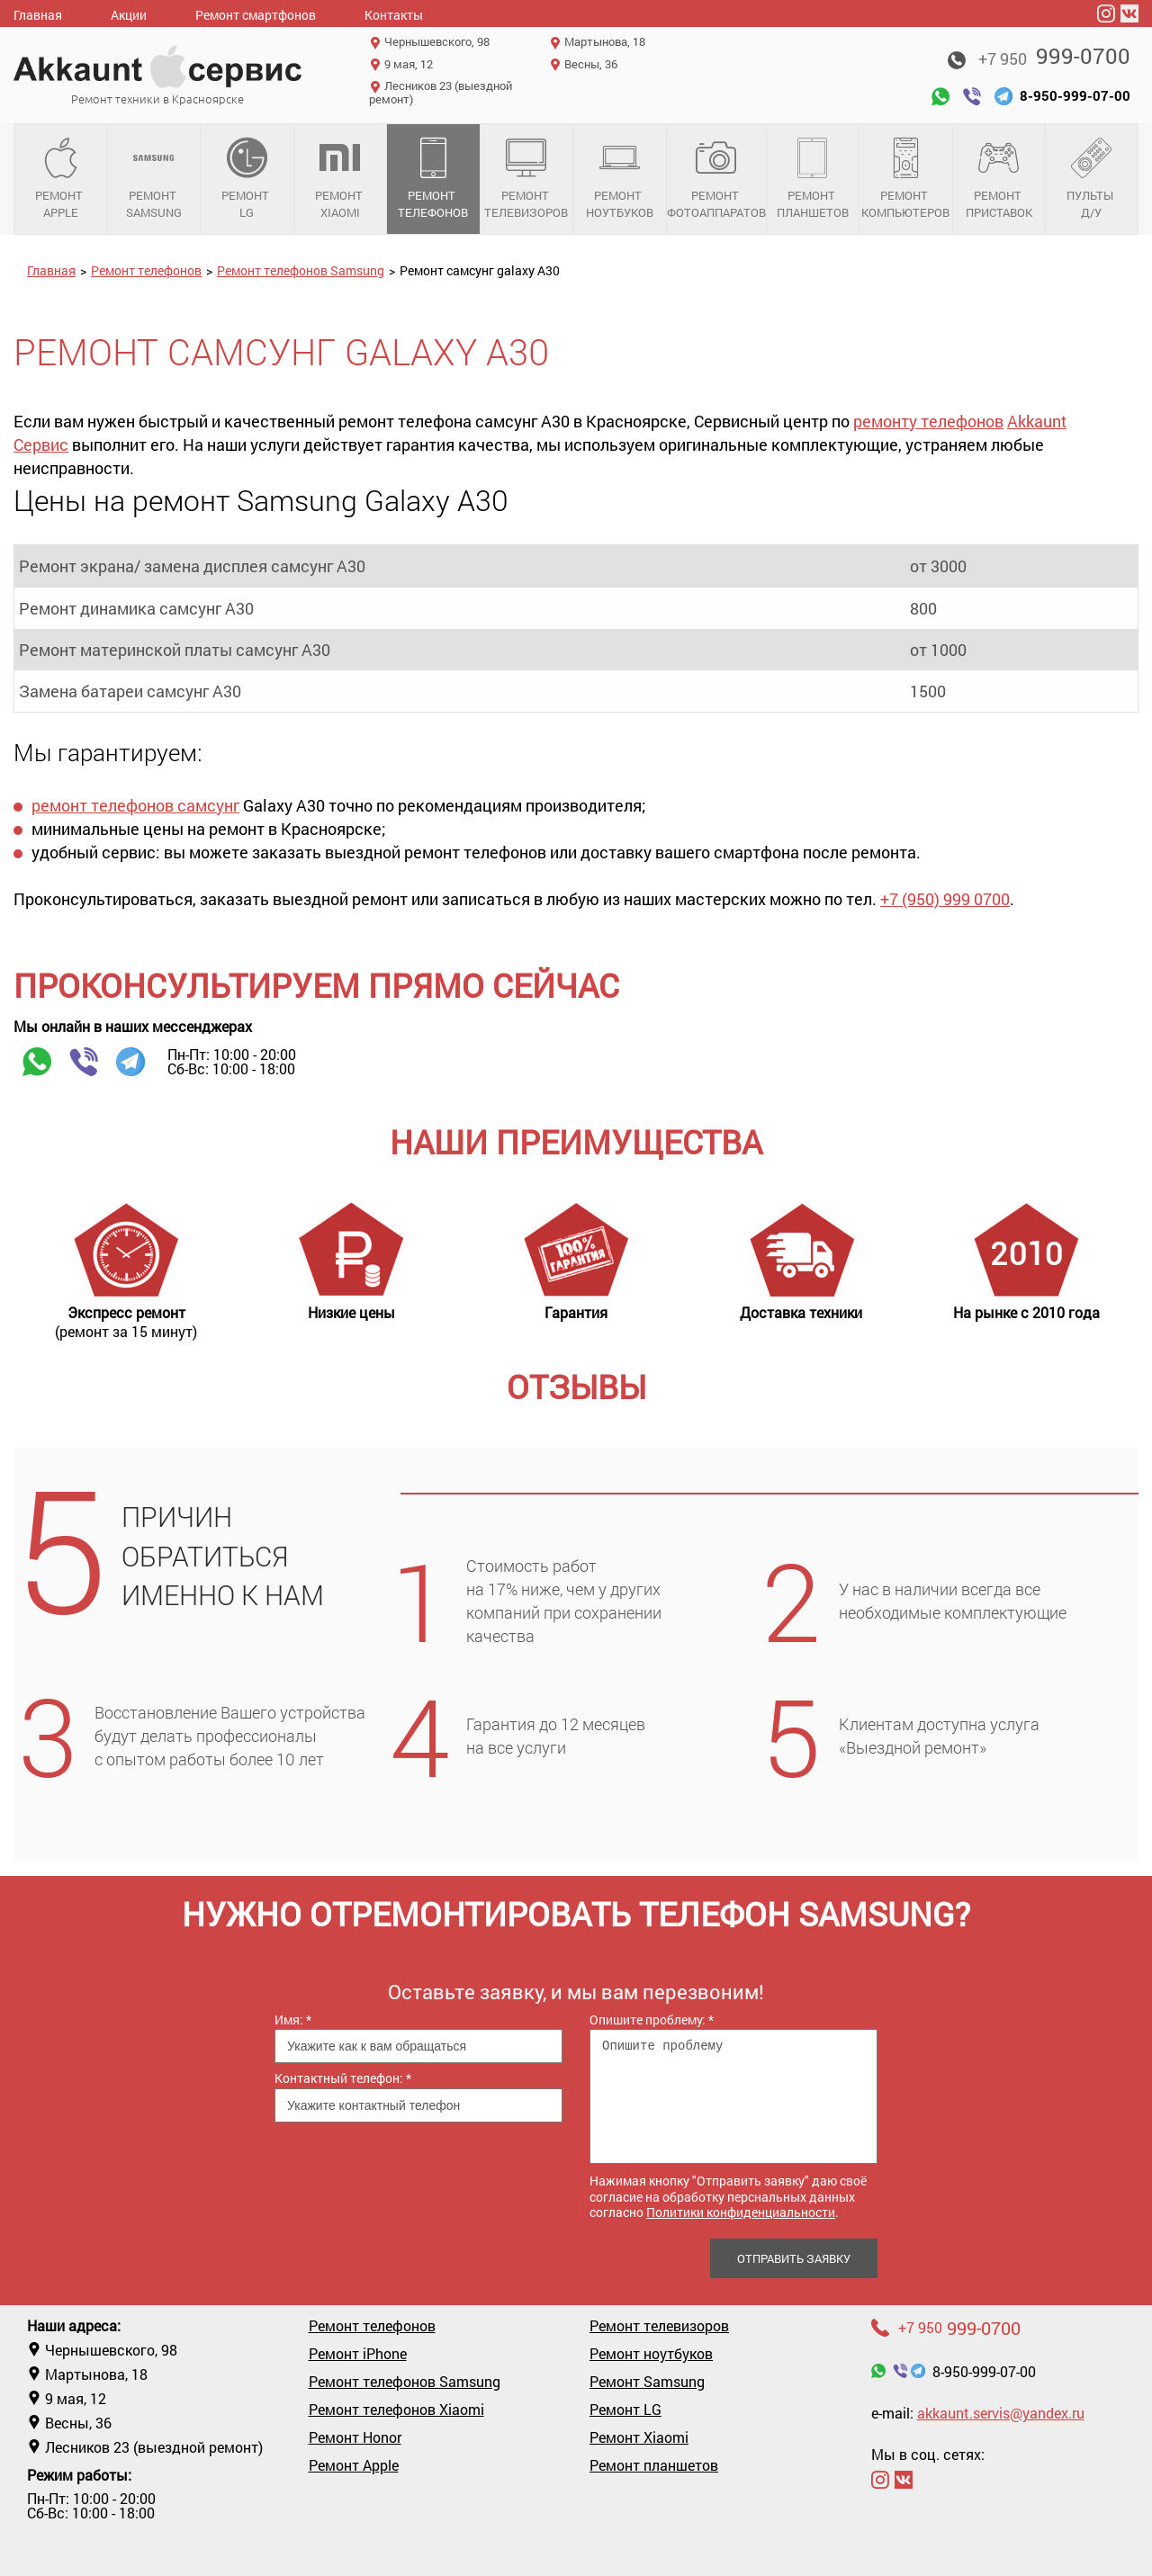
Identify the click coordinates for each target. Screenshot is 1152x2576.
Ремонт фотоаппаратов (716, 179)
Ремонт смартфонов (255, 14)
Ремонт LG (247, 179)
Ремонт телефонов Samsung (300, 270)
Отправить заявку (793, 2258)
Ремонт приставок (999, 179)
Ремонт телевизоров (527, 179)
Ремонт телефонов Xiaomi (396, 2409)
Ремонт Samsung (154, 179)
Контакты (393, 14)
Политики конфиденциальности (740, 2212)
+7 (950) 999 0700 (945, 899)
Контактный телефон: (342, 2078)
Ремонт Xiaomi (340, 179)
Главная (38, 14)
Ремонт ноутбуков (619, 179)
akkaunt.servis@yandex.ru (1000, 2412)
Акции (129, 14)
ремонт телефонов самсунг (135, 805)
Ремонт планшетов (813, 179)
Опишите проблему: (652, 2019)
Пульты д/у (1092, 179)
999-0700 (1054, 55)
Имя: (292, 2019)
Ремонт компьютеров (906, 179)
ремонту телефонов (928, 421)
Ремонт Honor (355, 2437)
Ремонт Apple (60, 179)
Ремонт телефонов (433, 179)
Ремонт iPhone (358, 2354)
